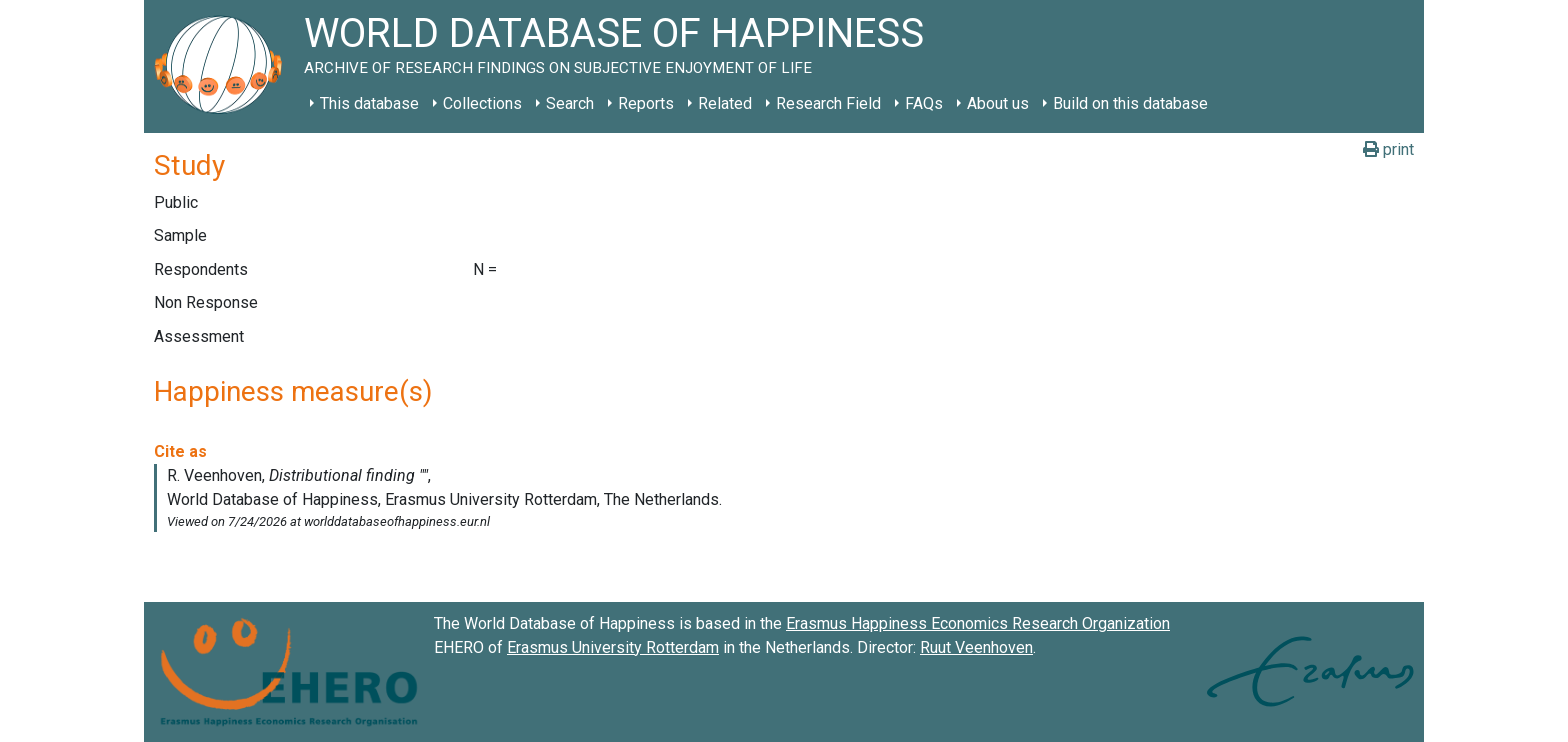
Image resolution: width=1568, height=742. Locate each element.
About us (998, 103)
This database (369, 103)
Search (570, 103)
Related (725, 103)
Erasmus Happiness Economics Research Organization (978, 623)
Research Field (828, 103)
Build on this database (1130, 103)
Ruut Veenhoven (976, 647)
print (1388, 149)
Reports (646, 103)
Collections (482, 103)
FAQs (924, 103)
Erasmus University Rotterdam (613, 647)
